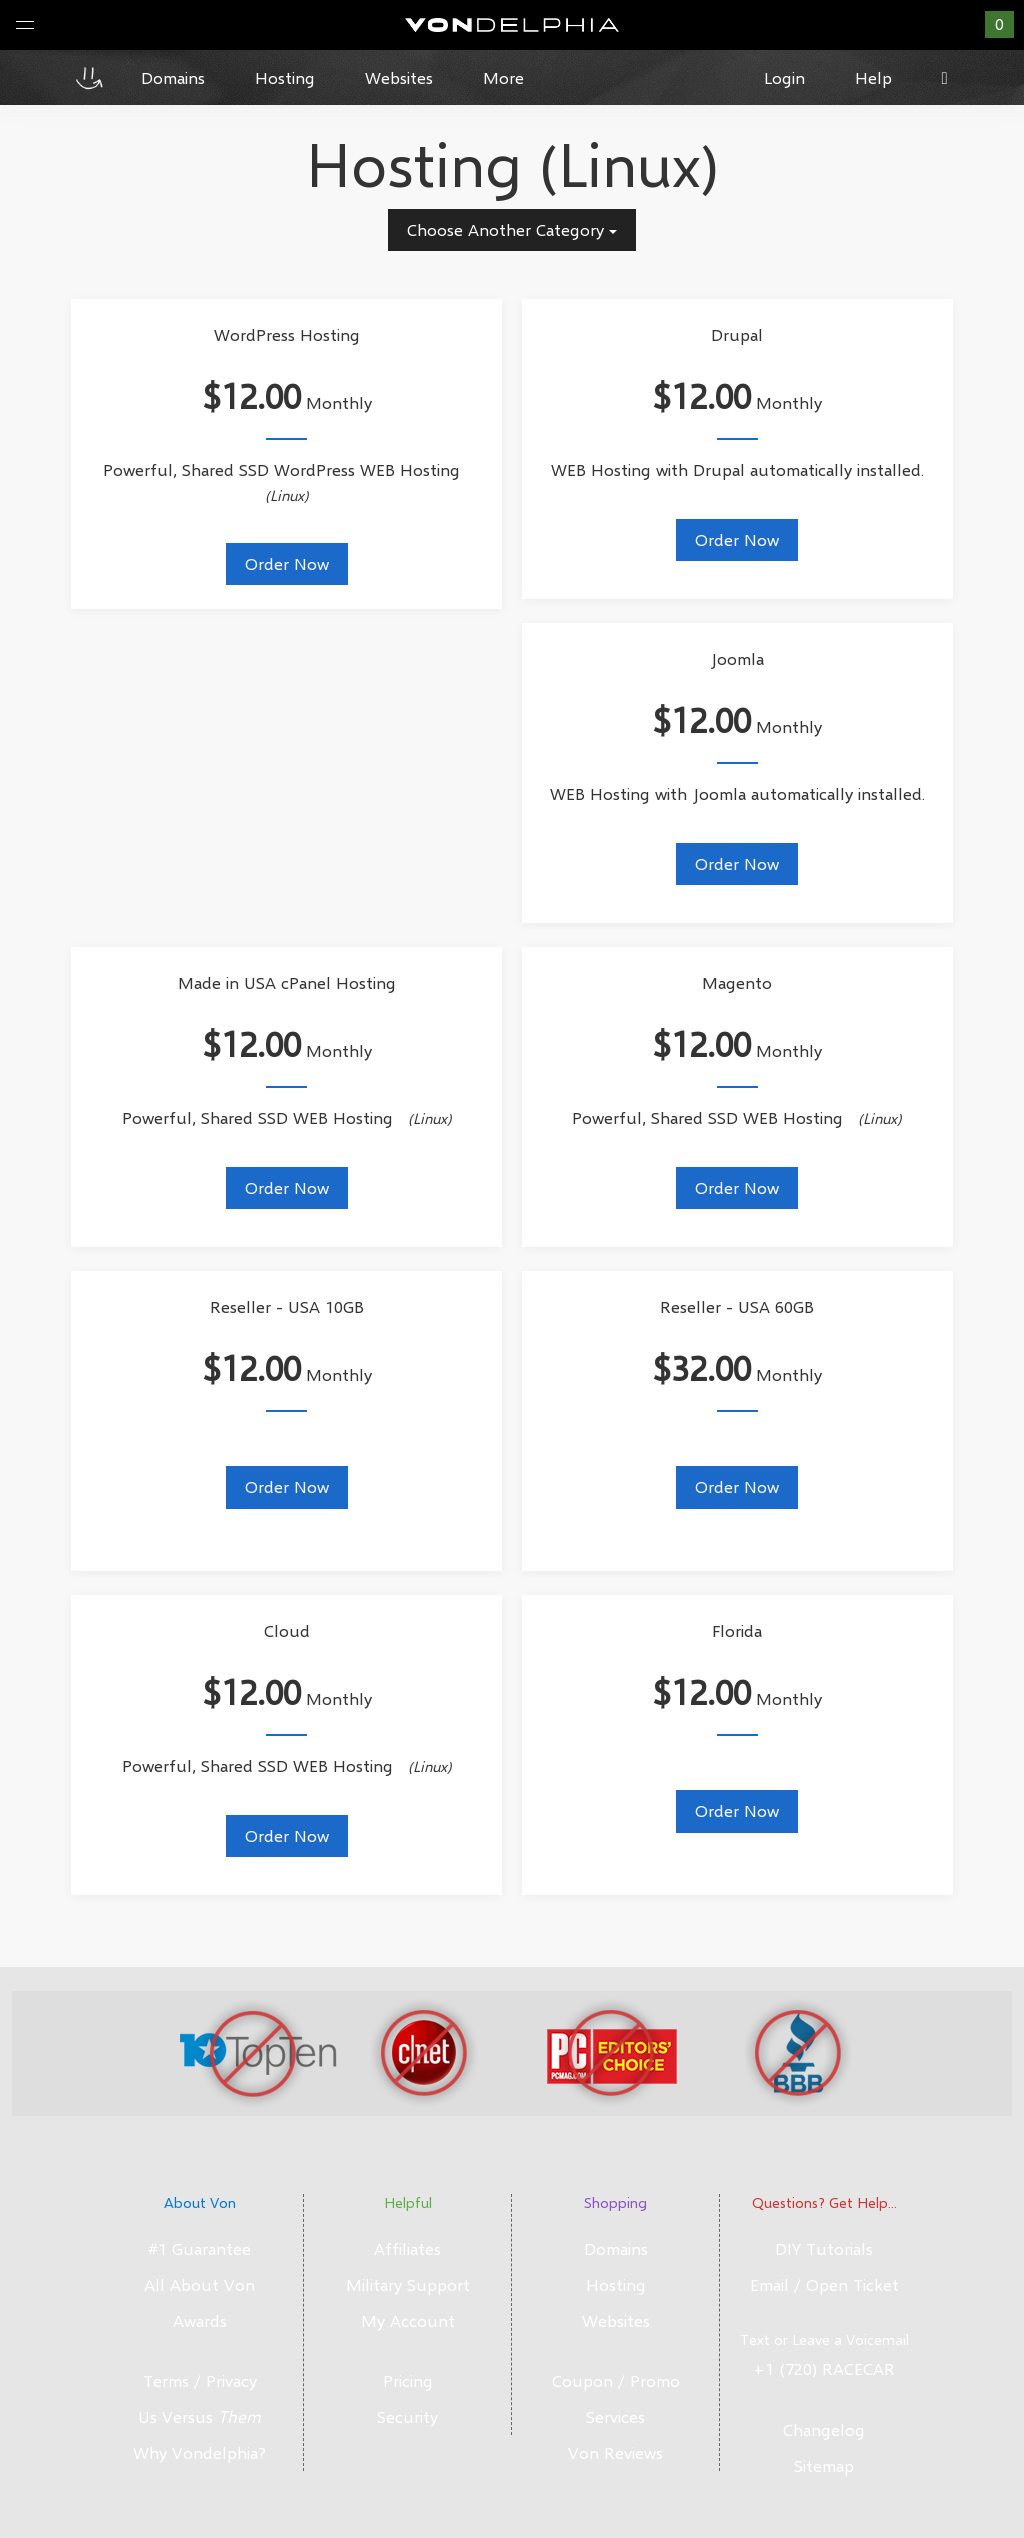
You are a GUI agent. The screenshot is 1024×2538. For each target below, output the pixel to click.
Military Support (408, 2284)
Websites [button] (399, 77)
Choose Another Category (512, 229)
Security (407, 2416)
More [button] (503, 77)
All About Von (199, 2284)
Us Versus (199, 2416)
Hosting (616, 2284)
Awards (200, 2320)
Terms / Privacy (200, 2380)
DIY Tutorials (824, 2248)
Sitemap (824, 2465)
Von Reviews (615, 2452)
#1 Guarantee (199, 2248)
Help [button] (873, 77)
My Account (408, 2320)
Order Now (287, 563)
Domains (616, 2248)
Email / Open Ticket (824, 2284)
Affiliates (407, 2248)
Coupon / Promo (616, 2380)
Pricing (408, 2380)
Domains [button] (173, 77)
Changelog (824, 2429)
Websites (616, 2320)
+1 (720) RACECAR (824, 2368)
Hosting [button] (285, 77)
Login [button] (784, 77)
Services (615, 2416)
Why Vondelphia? (199, 2452)
